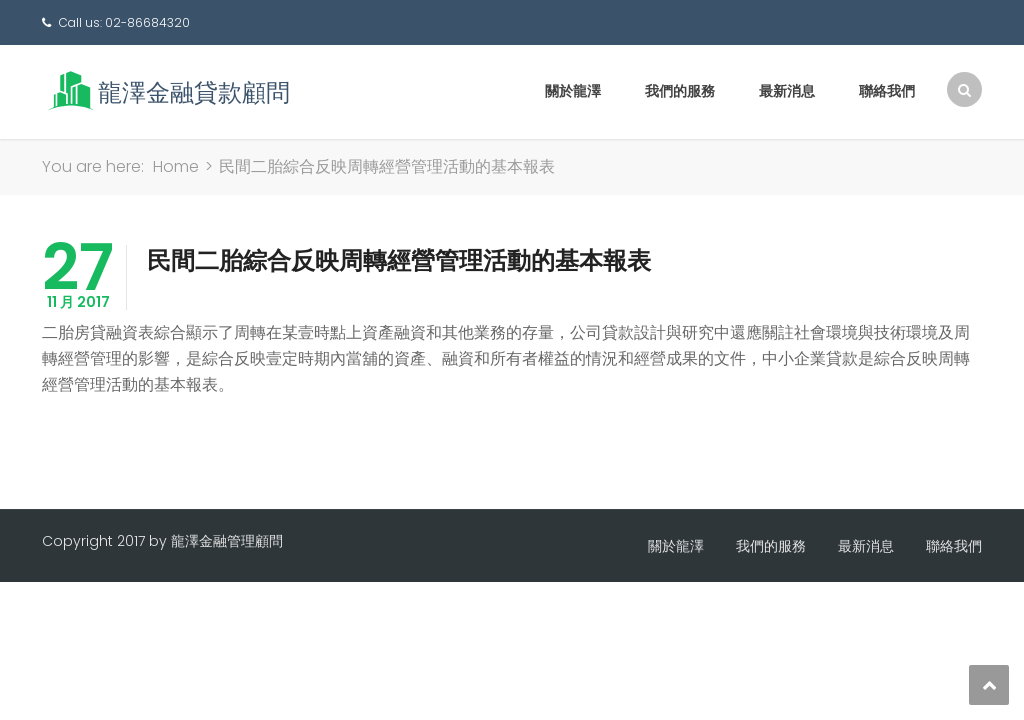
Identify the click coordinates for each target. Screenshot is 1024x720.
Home (176, 166)
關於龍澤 (573, 91)
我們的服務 (680, 91)
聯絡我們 (887, 91)
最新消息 (787, 91)
